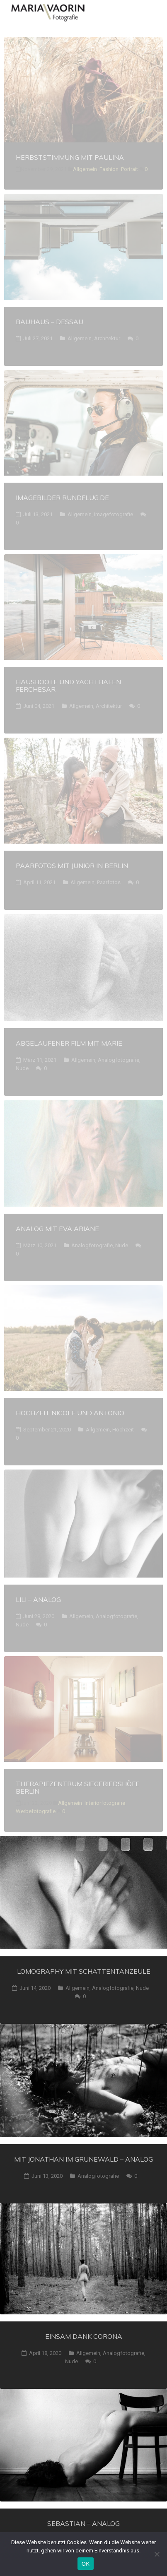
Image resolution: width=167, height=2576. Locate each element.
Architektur (107, 338)
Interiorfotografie (105, 1803)
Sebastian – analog (83, 2523)
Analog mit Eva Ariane (57, 1228)
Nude (22, 1068)
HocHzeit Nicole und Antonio (70, 1413)
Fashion (109, 169)
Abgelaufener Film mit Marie (69, 1043)
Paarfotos (109, 882)
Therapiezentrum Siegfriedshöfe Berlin (78, 1787)
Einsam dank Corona (83, 2336)
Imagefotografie (113, 514)
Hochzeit (123, 1429)
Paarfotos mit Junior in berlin (72, 865)
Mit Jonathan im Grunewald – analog (83, 2159)
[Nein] (156, 2554)
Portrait (129, 169)
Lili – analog (38, 1599)
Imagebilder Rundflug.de (62, 497)
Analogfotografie (118, 1060)
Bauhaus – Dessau (49, 321)
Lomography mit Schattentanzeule (83, 1971)
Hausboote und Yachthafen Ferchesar (68, 685)
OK (86, 2564)
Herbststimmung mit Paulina (70, 157)
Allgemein (85, 169)
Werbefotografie (36, 1811)
